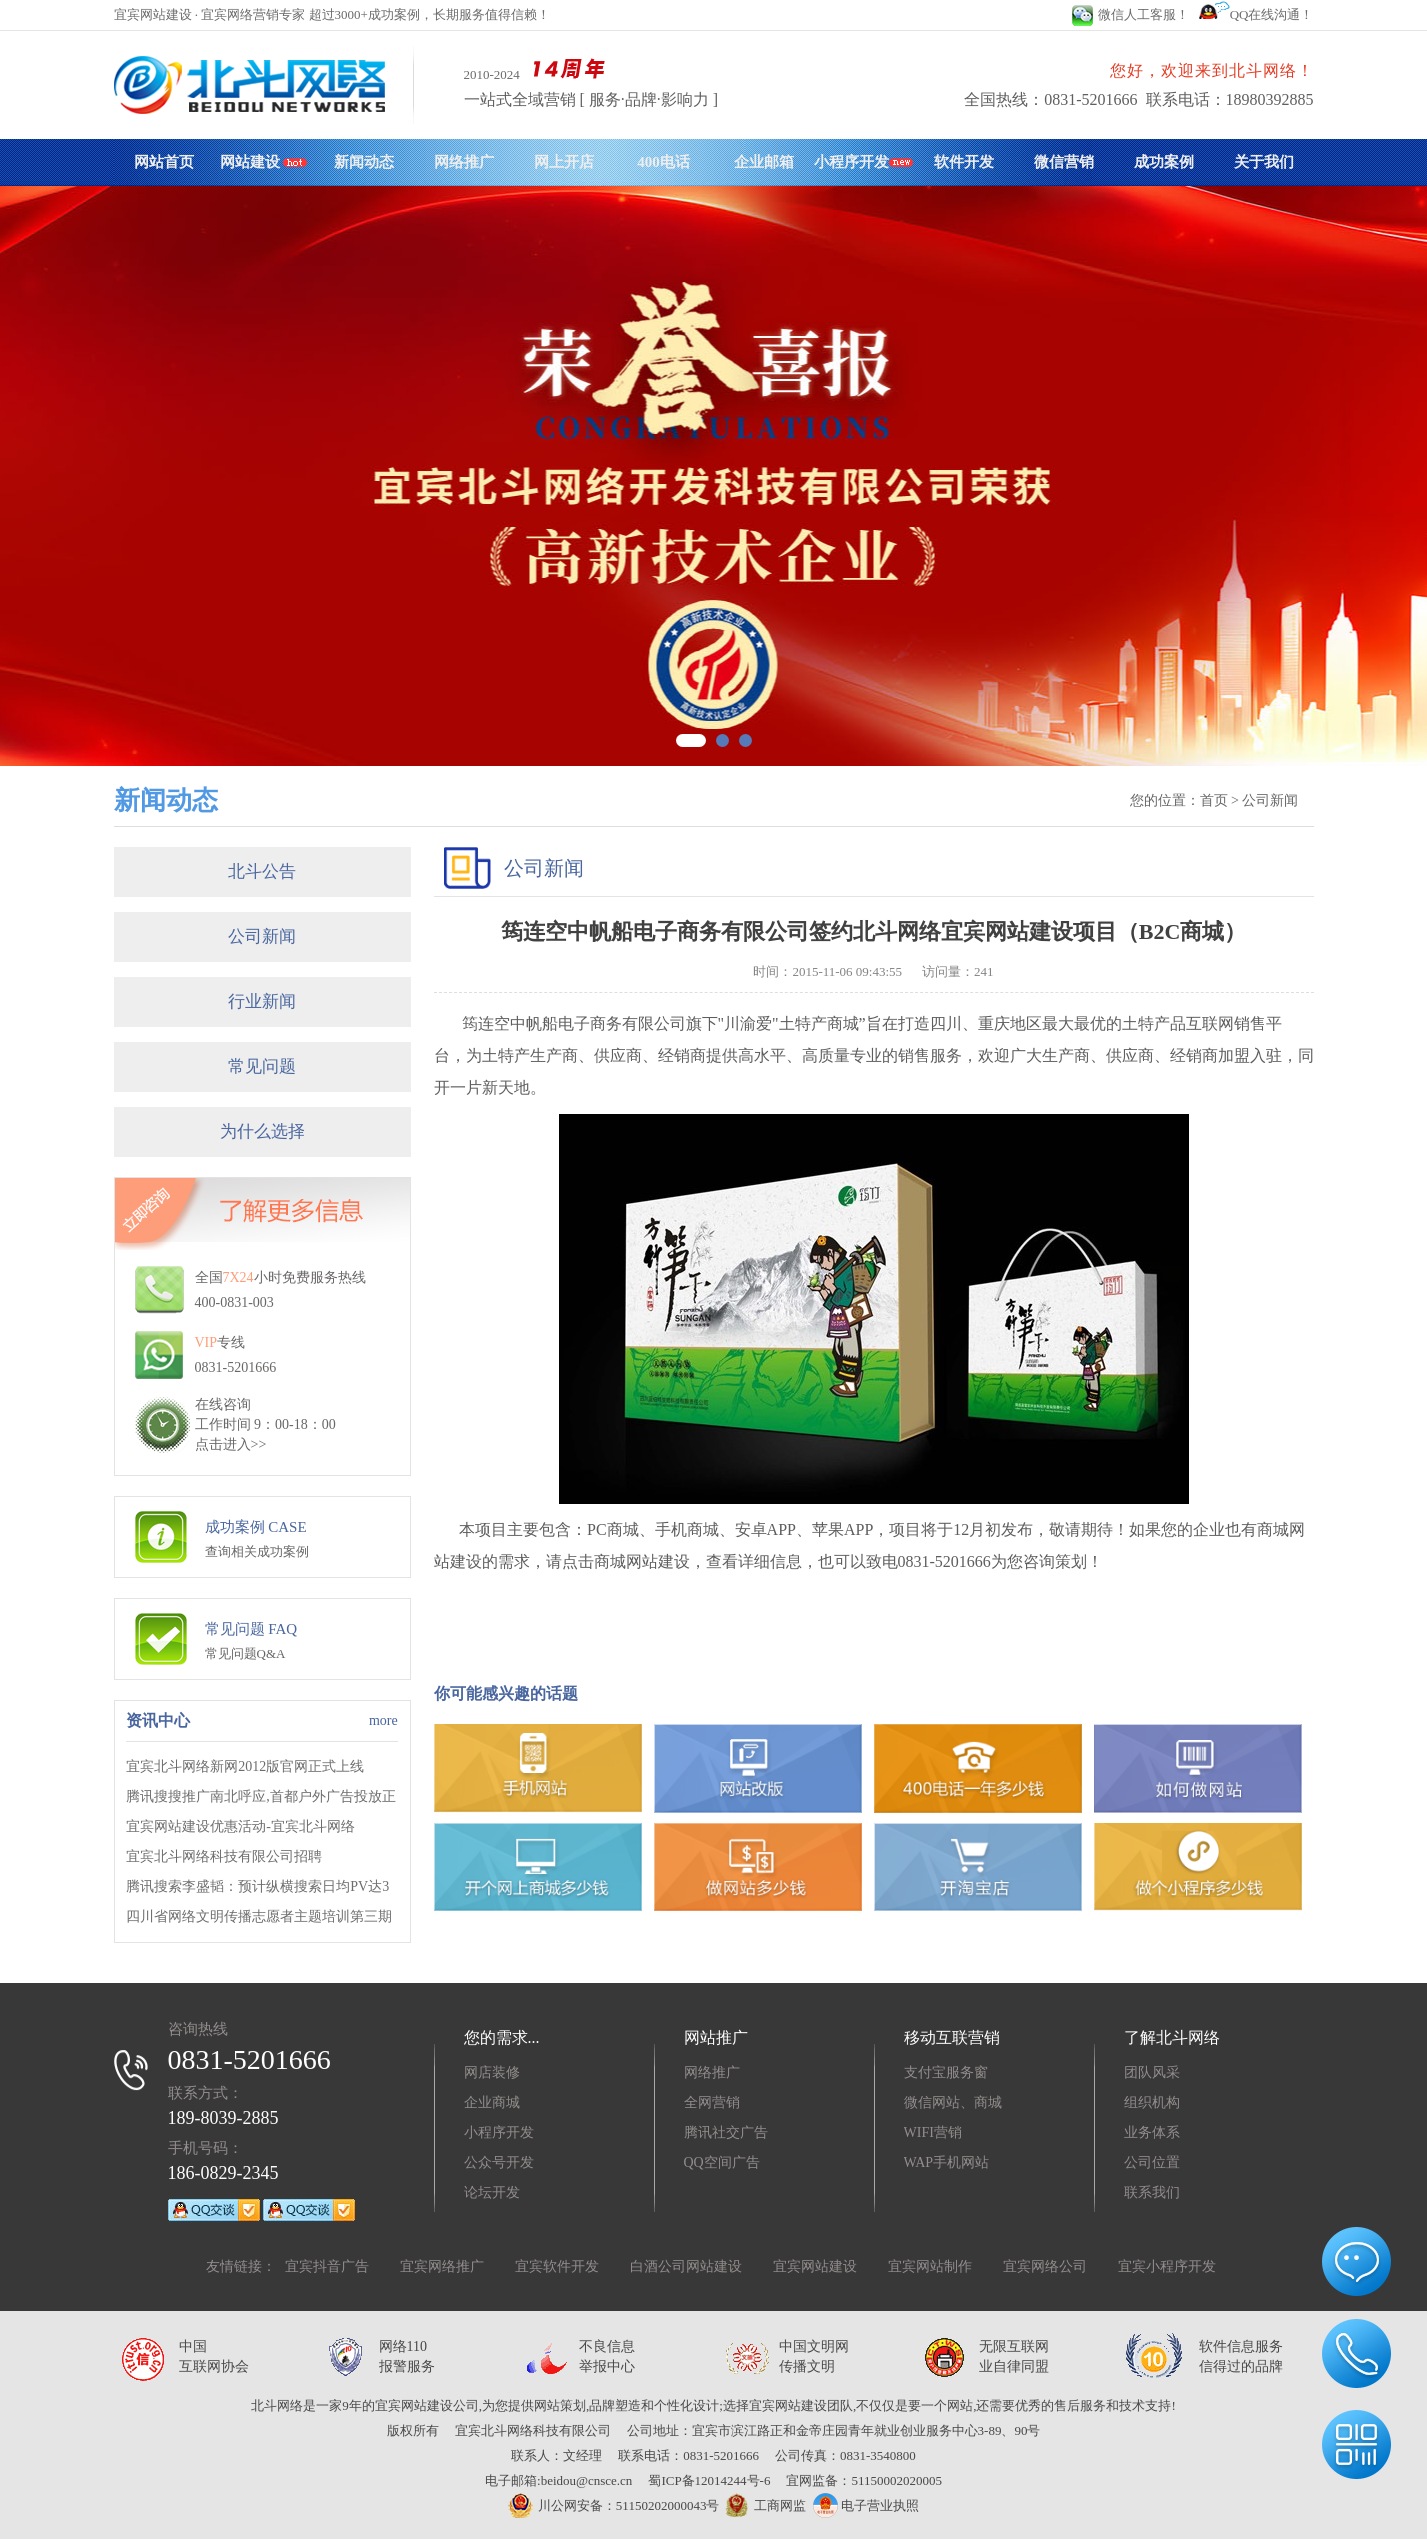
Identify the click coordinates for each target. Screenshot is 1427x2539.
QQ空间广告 (722, 2162)
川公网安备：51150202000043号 (614, 2505)
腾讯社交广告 (726, 2132)
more (383, 1720)
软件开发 (964, 162)
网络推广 (464, 162)
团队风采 (1152, 2072)
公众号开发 (499, 2162)
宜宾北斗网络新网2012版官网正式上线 (245, 1766)
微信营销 (1064, 162)
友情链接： (241, 2266)
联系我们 (1152, 2192)
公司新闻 (262, 936)
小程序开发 (863, 162)
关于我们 (1264, 162)
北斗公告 (262, 871)
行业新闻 (262, 1001)
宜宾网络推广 (442, 2266)
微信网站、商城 (953, 2102)
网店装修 (492, 2072)
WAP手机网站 (947, 2162)
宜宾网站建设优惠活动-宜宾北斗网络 (240, 1826)
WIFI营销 (933, 2132)
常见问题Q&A (245, 1653)
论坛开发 (492, 2192)
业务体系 (1152, 2132)
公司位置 (1152, 2162)
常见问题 (262, 1066)
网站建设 (264, 162)
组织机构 (1152, 2102)
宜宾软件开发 (557, 2266)
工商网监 (762, 2506)
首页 (1214, 800)
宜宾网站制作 (930, 2266)
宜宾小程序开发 (1167, 2266)
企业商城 (492, 2102)
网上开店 (564, 162)
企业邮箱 (764, 162)
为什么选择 (262, 1131)
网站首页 (164, 162)
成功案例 (1164, 162)
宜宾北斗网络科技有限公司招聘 (224, 1856)
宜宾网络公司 (1045, 2266)
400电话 (663, 162)
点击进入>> (231, 1444)
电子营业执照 (866, 2505)
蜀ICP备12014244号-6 (709, 2480)
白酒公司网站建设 (686, 2266)
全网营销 (712, 2102)
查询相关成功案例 (257, 1551)
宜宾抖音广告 (327, 2266)
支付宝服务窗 (946, 2072)
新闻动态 (364, 162)
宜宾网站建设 (815, 2266)
